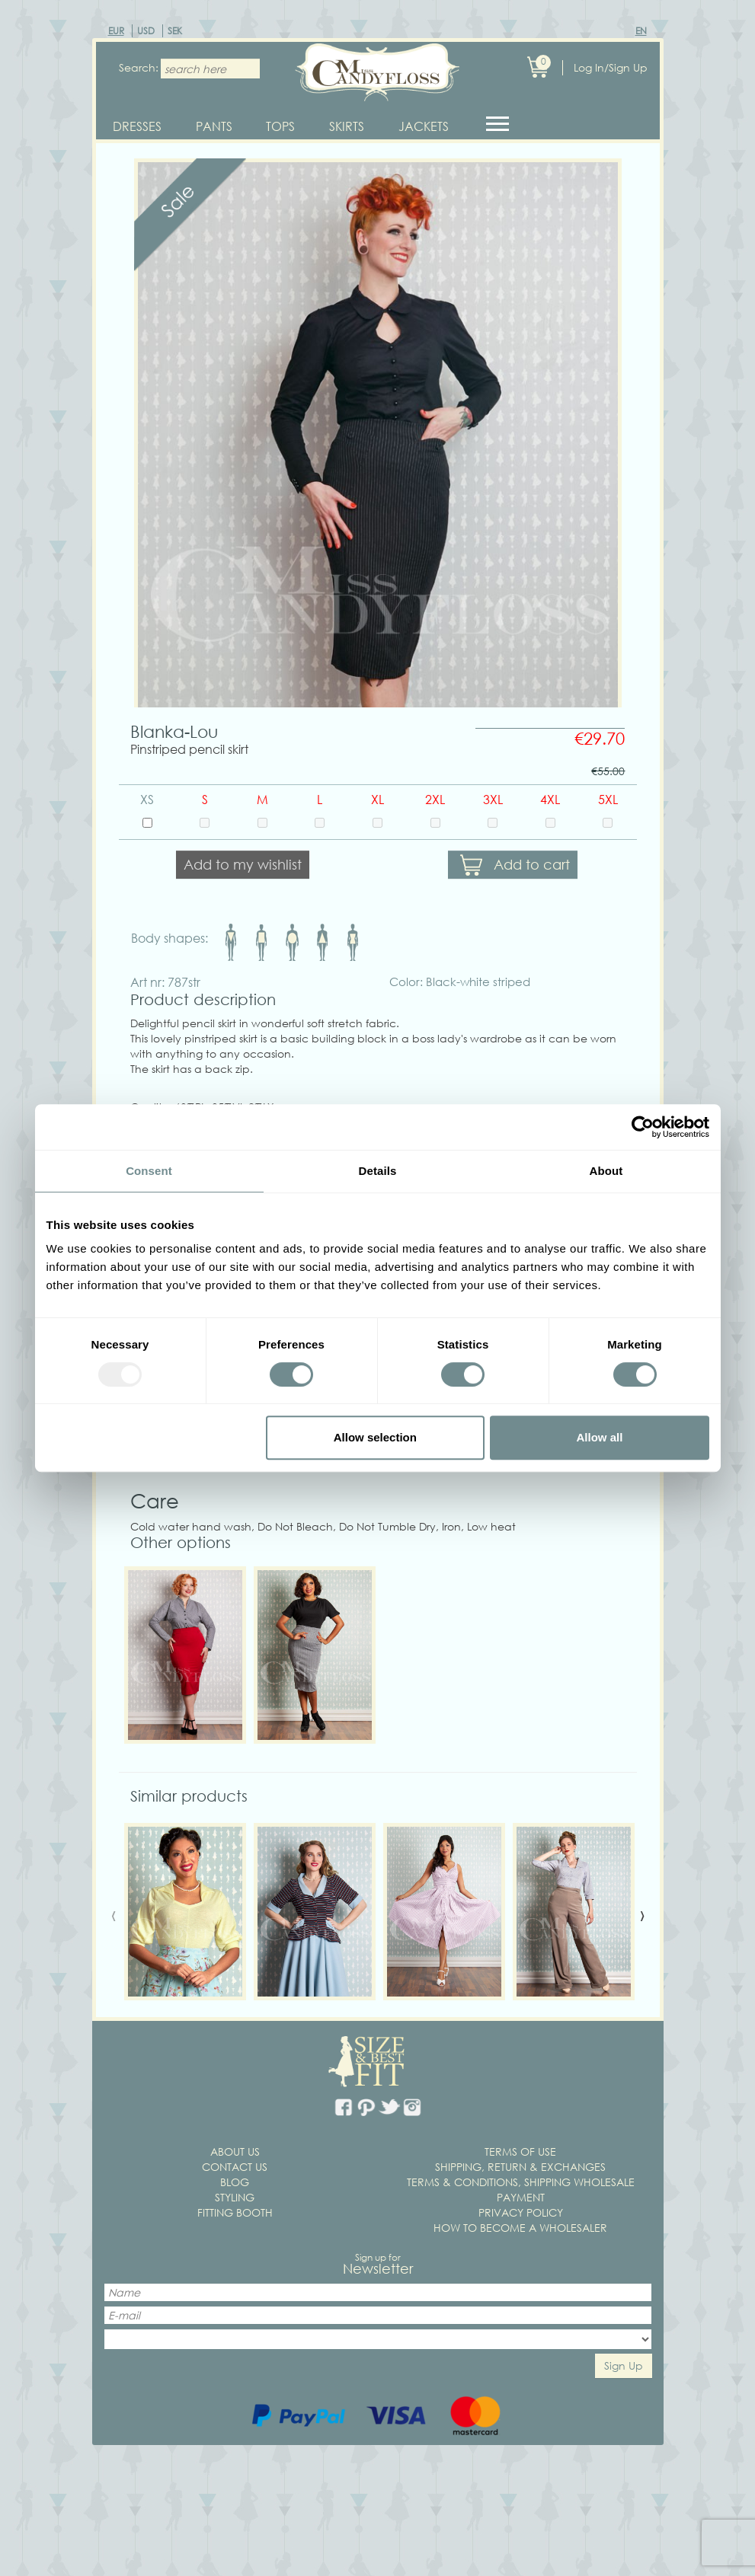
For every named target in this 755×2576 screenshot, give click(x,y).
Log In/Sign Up (611, 67)
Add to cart (532, 871)
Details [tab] (378, 1170)
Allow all (600, 1437)
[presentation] (113, 1920)
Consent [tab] (149, 1170)
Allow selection (375, 1437)
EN (641, 30)
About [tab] (606, 1170)
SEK (175, 30)
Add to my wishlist (243, 871)
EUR (116, 30)
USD (146, 30)
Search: (134, 67)
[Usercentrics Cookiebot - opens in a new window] (642, 1127)
